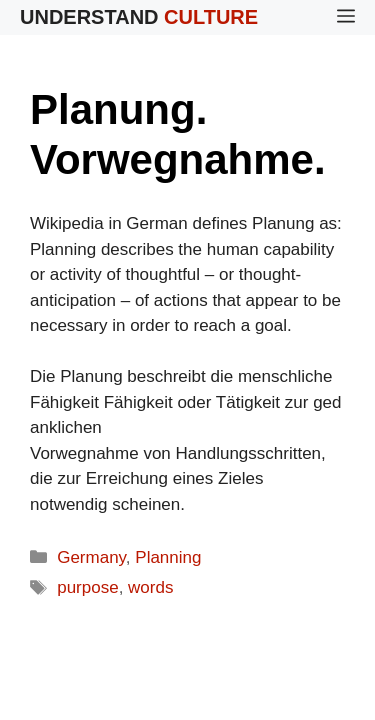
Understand (139, 17)
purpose (87, 587)
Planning (168, 557)
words (150, 587)
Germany (91, 557)
